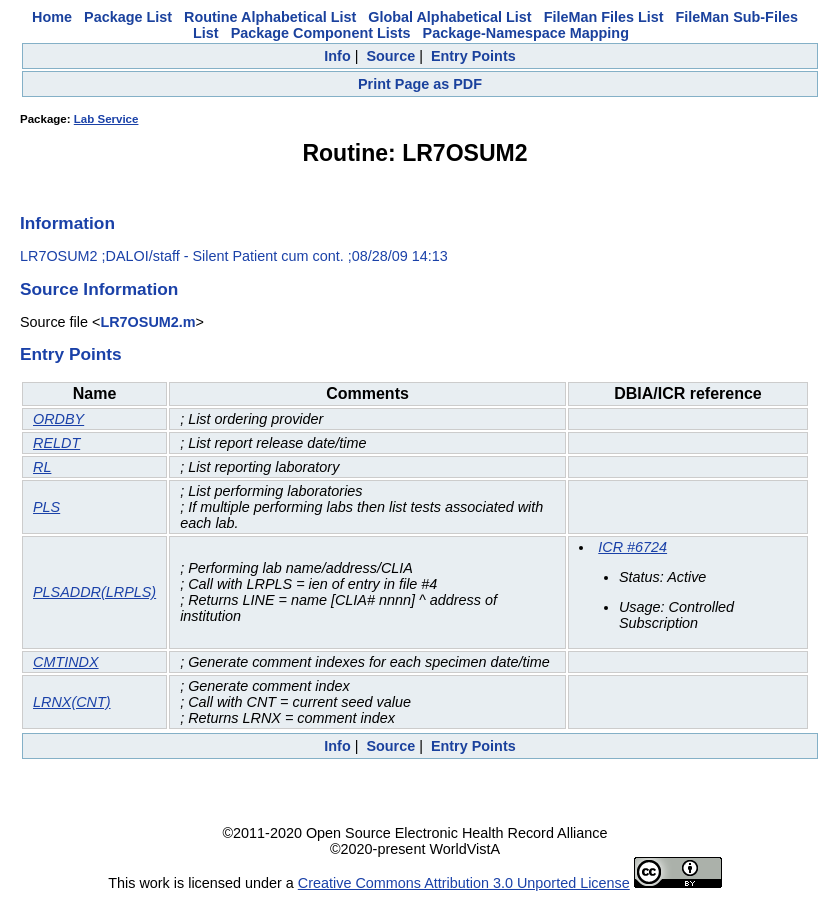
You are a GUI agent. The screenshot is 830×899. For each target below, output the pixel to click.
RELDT (56, 443)
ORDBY (58, 419)
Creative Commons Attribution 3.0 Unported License (464, 883)
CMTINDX (66, 662)
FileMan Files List (604, 17)
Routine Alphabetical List (270, 17)
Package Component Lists (321, 33)
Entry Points (473, 56)
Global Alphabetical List (449, 17)
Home (52, 17)
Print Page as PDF (420, 84)
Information (67, 223)
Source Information (99, 289)
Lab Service (106, 119)
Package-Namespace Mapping (526, 33)
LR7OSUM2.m (147, 322)
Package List (128, 17)
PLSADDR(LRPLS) (94, 592)
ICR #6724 (632, 547)
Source (390, 56)
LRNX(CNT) (72, 702)
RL (42, 467)
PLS (46, 507)
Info (337, 56)
